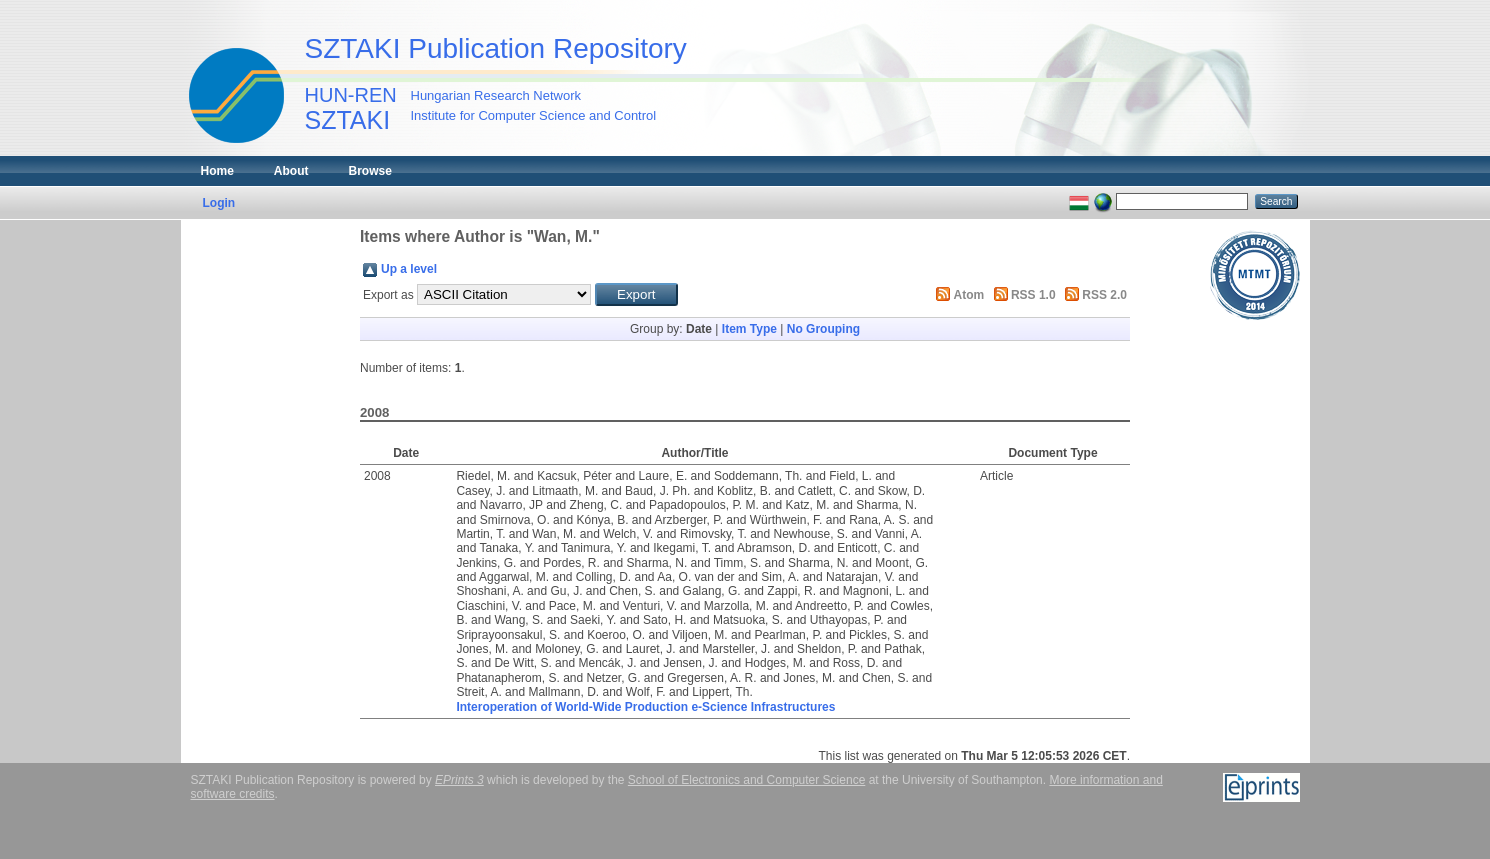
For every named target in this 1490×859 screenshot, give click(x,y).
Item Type (749, 329)
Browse (370, 171)
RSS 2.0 (1104, 295)
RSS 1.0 (1033, 295)
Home (217, 171)
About (291, 171)
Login (219, 203)
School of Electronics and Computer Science (746, 780)
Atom (969, 295)
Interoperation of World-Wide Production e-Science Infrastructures (645, 707)
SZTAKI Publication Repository (496, 48)
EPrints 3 (459, 780)
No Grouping (823, 329)
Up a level (409, 269)
